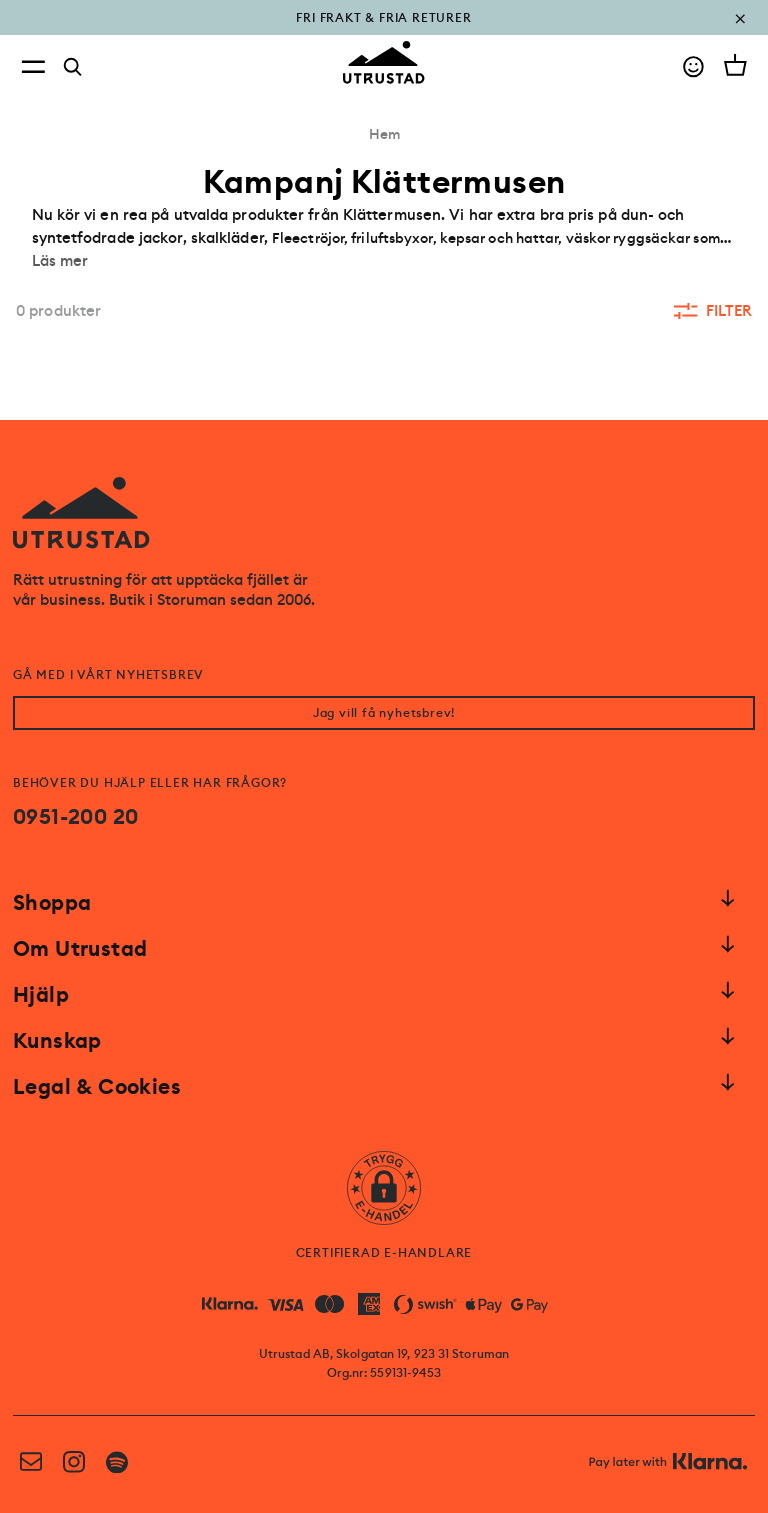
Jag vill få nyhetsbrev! (384, 713)
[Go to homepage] (384, 62)
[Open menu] (33, 66)
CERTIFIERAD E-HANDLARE (384, 1253)
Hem (384, 134)
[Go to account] (693, 66)
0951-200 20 (75, 817)
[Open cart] (735, 65)
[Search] (73, 67)
